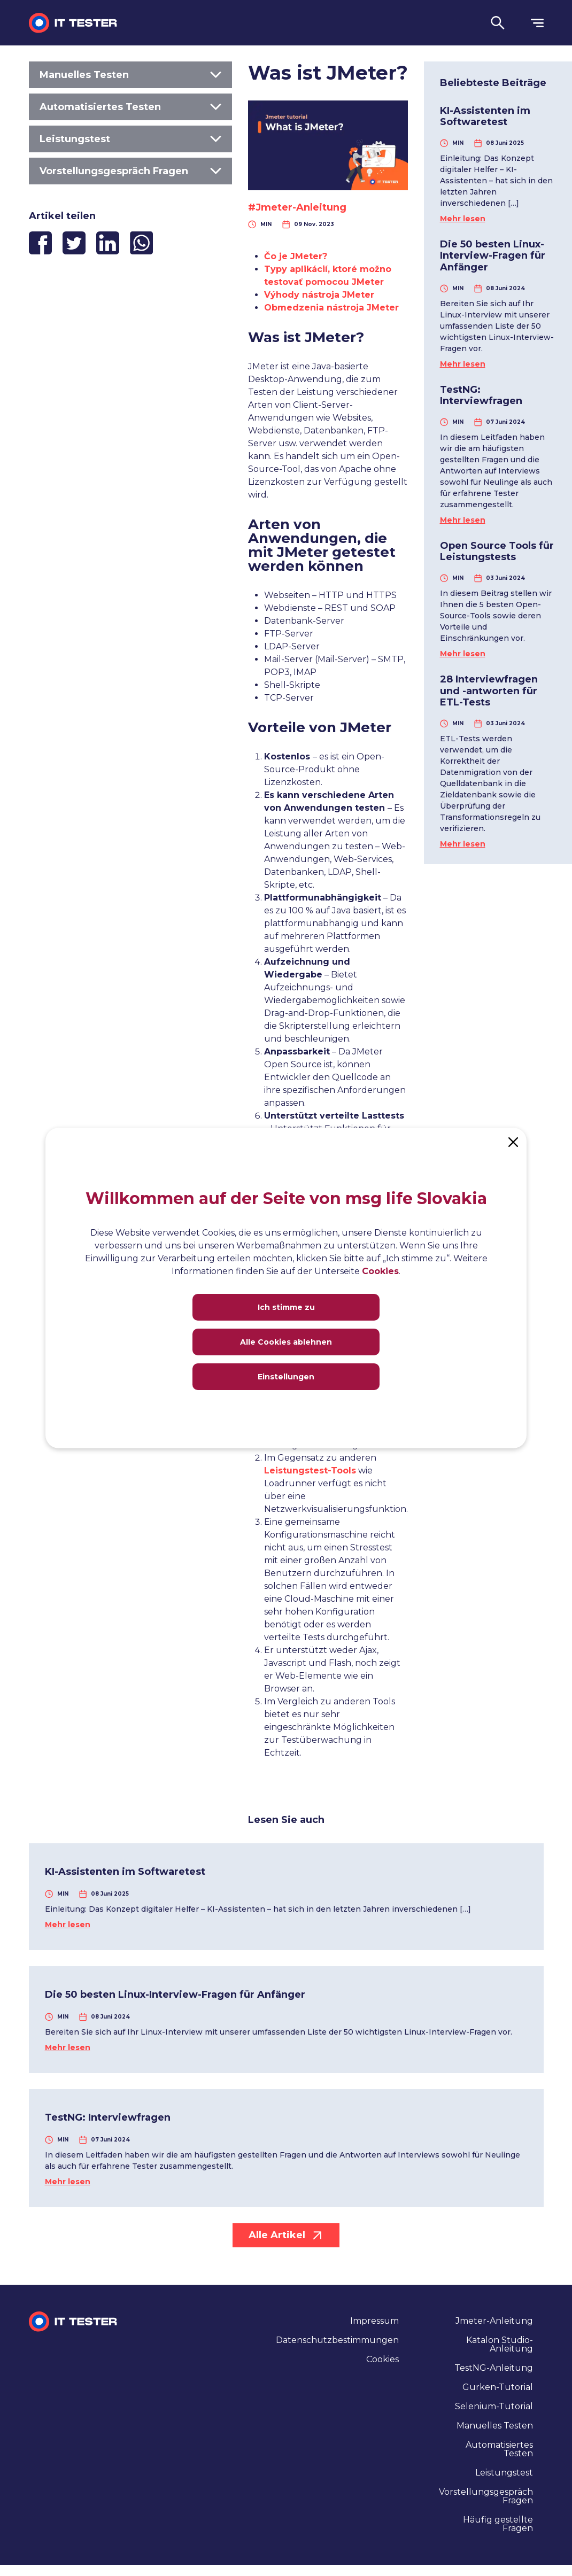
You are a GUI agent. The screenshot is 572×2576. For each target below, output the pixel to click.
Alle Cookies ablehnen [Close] (286, 1342)
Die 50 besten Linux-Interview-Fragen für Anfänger (492, 255)
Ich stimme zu (286, 1307)
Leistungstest (130, 139)
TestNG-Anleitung (493, 2368)
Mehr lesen (462, 218)
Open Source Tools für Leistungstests (497, 551)
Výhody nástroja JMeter (319, 295)
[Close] (513, 1141)
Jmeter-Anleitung (494, 2321)
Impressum (374, 2321)
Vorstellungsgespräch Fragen (130, 171)
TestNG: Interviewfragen (481, 395)
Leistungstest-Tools (310, 1470)
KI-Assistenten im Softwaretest (485, 116)
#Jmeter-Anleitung (297, 207)
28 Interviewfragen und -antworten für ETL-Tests (489, 690)
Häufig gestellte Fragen (498, 2524)
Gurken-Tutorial (497, 2387)
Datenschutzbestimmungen (337, 2340)
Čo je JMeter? (295, 256)
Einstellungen (286, 1377)
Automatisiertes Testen (130, 107)
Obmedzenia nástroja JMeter (331, 307)
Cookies (382, 2359)
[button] (498, 22)
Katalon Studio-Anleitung (499, 2344)
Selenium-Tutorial (494, 2406)
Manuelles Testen (130, 75)
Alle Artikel (286, 2235)
